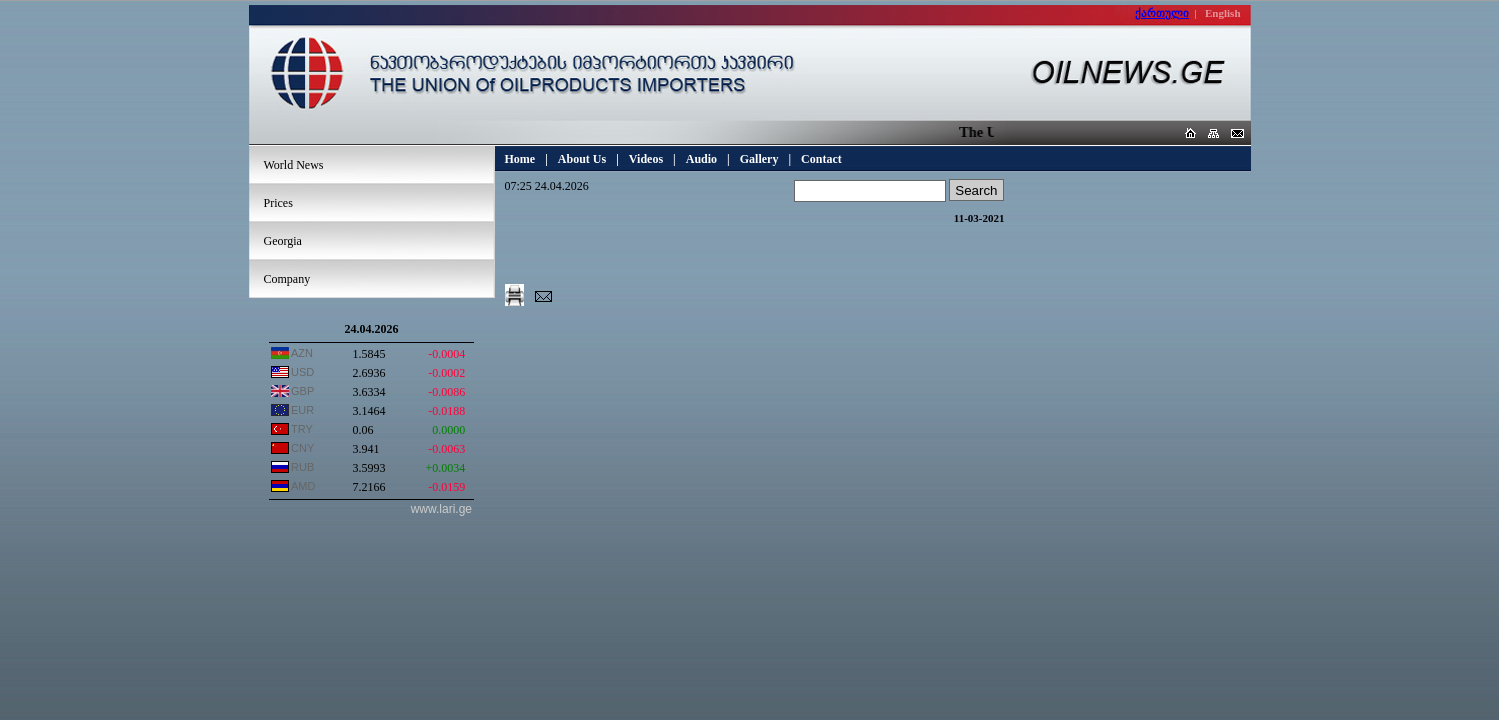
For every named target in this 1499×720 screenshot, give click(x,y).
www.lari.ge (441, 509)
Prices (278, 203)
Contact (821, 159)
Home (520, 159)
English (1222, 13)
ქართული (1162, 13)
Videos (646, 159)
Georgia (283, 241)
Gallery (759, 159)
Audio (701, 159)
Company (287, 279)
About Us (582, 159)
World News (294, 165)
